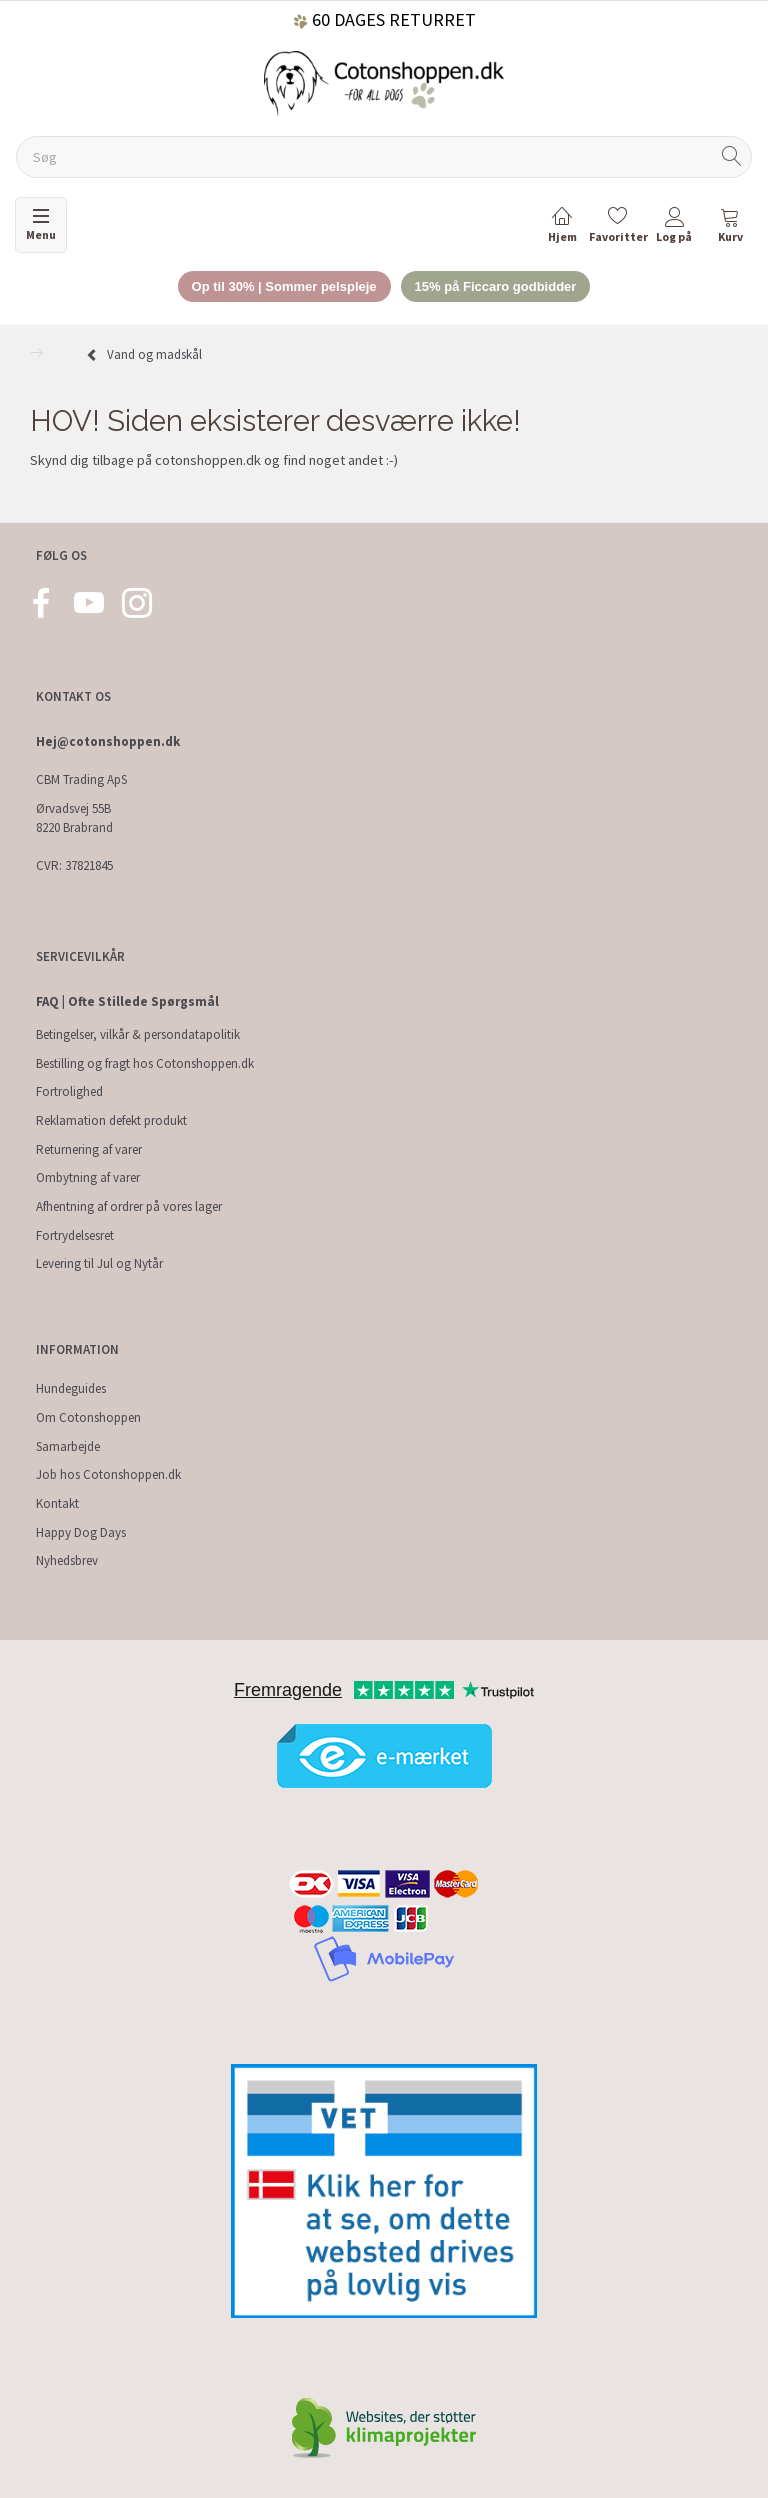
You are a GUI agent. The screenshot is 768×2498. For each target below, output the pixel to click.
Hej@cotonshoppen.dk (108, 741)
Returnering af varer (89, 1149)
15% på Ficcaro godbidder (496, 286)
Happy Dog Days (81, 1532)
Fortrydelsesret (75, 1235)
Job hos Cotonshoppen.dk (108, 1474)
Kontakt (57, 1503)
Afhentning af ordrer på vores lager (129, 1206)
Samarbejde (68, 1446)
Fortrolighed (69, 1091)
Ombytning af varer (88, 1177)
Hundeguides (71, 1388)
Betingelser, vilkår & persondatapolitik (138, 1034)
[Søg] (732, 157)
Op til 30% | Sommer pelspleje (284, 286)
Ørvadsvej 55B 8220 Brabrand (74, 818)
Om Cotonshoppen (88, 1417)
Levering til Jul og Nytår (99, 1263)
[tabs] (730, 228)
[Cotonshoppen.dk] (384, 81)
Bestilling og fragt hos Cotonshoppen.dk (145, 1063)
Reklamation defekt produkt (111, 1120)
